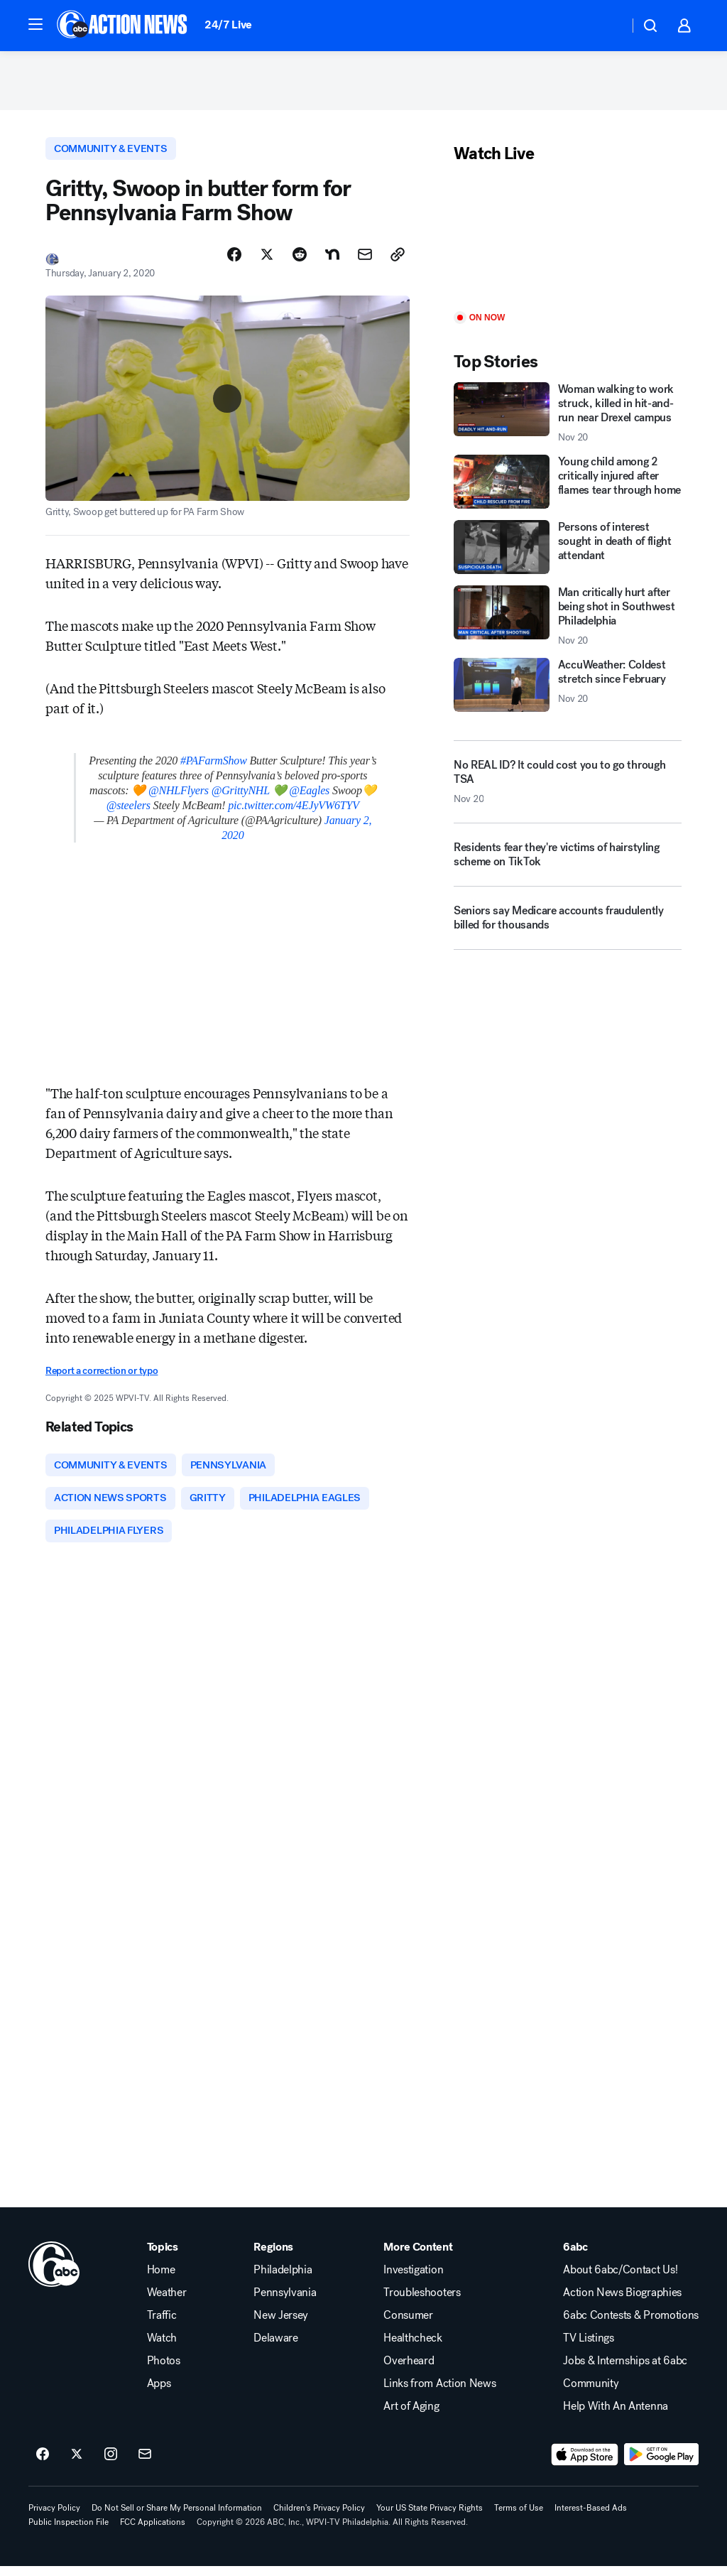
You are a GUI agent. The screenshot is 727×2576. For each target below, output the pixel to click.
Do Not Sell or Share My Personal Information (177, 2517)
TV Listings (588, 2348)
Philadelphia (282, 2279)
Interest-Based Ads (590, 2517)
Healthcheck (412, 2348)
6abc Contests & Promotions (631, 2325)
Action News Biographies (622, 2302)
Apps (159, 2393)
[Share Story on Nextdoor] (332, 261)
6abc (575, 2257)
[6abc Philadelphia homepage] (123, 25)
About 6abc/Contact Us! (620, 2279)
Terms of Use (518, 2517)
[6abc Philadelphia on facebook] (42, 2464)
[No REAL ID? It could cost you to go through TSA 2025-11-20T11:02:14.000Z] (568, 786)
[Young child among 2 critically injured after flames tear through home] (568, 487)
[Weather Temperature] (607, 25)
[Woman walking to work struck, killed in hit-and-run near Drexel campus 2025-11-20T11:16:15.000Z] (568, 417)
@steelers (128, 811)
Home (161, 2279)
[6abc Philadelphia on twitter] (76, 2464)
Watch (162, 2348)
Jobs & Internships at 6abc (625, 2370)
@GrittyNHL (241, 796)
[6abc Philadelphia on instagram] (111, 2464)
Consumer (407, 2325)
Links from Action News (439, 2393)
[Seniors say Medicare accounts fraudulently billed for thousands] (568, 927)
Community (590, 2393)
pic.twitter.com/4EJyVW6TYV (293, 811)
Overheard (408, 2370)
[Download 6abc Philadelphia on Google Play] (661, 2464)
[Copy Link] (398, 261)
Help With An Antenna (615, 2416)
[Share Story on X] (267, 261)
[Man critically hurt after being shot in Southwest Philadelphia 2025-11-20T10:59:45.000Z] (568, 620)
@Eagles (309, 796)
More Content (417, 2257)
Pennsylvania (284, 2302)
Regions (273, 2257)
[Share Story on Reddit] (300, 261)
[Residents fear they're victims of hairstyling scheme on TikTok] (568, 864)
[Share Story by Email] (365, 261)
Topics (162, 2257)
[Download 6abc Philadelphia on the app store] (585, 2464)
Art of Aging (411, 2416)
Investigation (413, 2279)
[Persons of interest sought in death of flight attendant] (568, 552)
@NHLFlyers (178, 796)
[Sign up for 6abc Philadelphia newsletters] (145, 2464)
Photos (163, 2370)
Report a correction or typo (101, 1376)
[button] (35, 24)
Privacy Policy (54, 2517)
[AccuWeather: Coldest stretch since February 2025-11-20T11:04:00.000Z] (568, 690)
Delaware (275, 2348)
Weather (167, 2302)
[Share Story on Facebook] (234, 261)
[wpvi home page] (54, 2274)
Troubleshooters (421, 2302)
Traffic (162, 2325)
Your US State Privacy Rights (429, 2517)
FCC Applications (152, 2532)
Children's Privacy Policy (319, 2517)
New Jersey (280, 2325)
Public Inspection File (68, 2532)
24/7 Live (228, 24)
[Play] (568, 243)
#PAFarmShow (213, 766)
